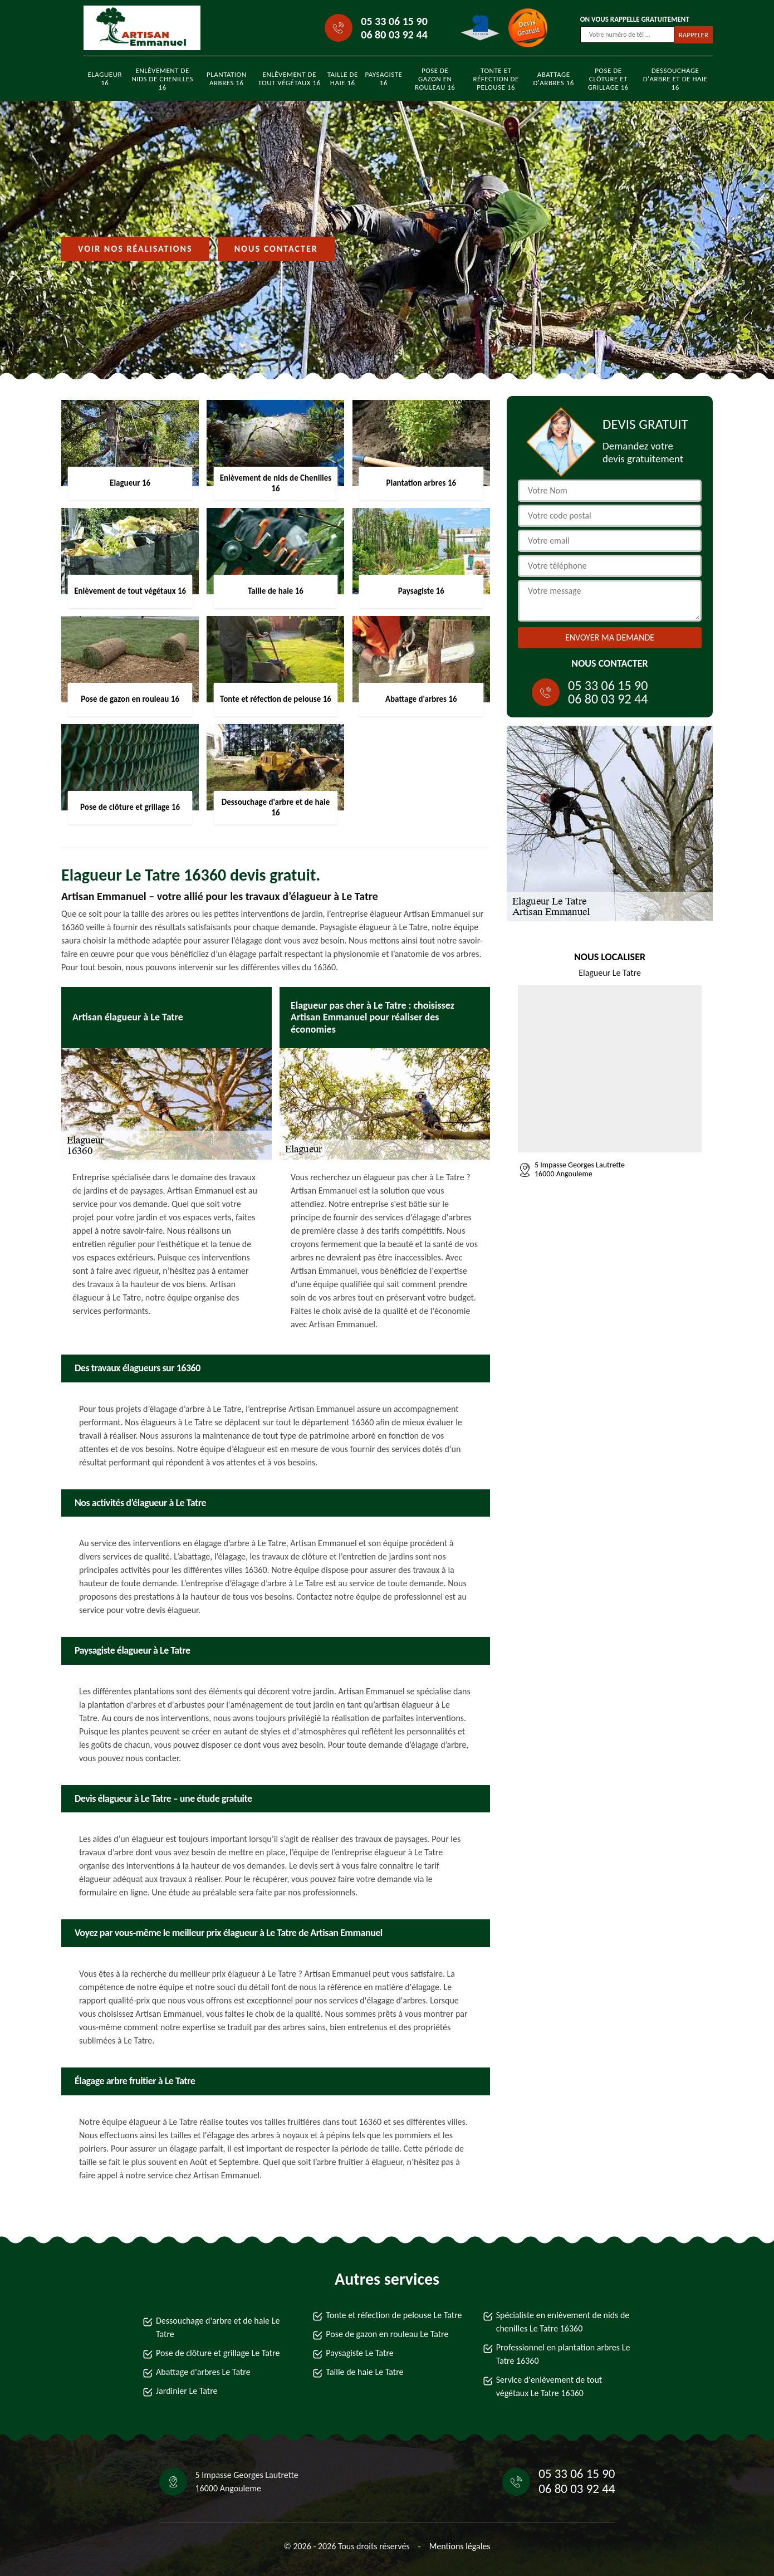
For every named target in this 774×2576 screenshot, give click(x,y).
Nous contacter (276, 248)
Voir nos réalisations (135, 248)
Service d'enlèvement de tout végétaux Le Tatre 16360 (549, 2386)
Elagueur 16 (105, 78)
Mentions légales (460, 2546)
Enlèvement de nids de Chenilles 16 (162, 78)
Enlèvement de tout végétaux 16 (289, 78)
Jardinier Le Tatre (187, 2391)
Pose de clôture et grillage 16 (608, 78)
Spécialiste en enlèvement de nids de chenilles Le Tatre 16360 (563, 2322)
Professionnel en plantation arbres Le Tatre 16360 (563, 2354)
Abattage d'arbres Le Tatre (203, 2372)
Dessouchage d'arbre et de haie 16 (675, 78)
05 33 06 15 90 (394, 21)
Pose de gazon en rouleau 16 (435, 78)
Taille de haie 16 (342, 78)
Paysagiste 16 (384, 78)
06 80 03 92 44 (394, 34)
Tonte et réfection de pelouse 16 (495, 78)
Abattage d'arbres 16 (553, 78)
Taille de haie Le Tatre (364, 2372)
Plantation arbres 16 (227, 78)
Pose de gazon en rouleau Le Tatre (387, 2334)
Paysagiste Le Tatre (359, 2353)
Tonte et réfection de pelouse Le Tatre (394, 2315)
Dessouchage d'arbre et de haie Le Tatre (218, 2327)
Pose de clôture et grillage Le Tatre (218, 2353)
